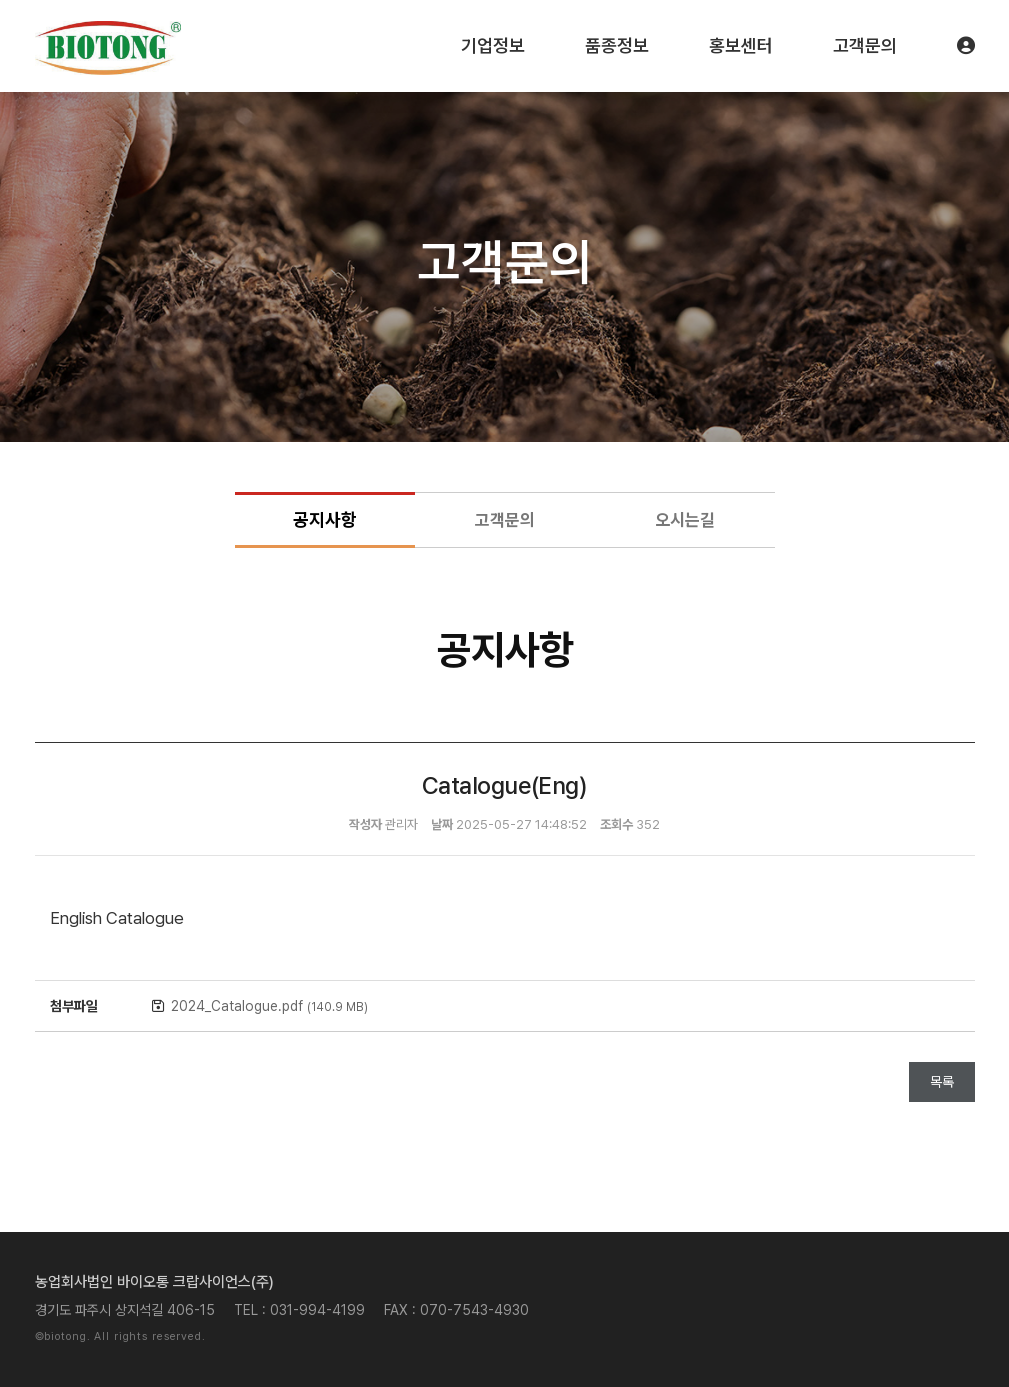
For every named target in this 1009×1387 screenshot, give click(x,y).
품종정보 (617, 45)
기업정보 (493, 45)
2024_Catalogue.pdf (269, 1006)
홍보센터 (741, 45)
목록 (942, 1082)
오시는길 (685, 520)
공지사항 (325, 519)
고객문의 (865, 45)
